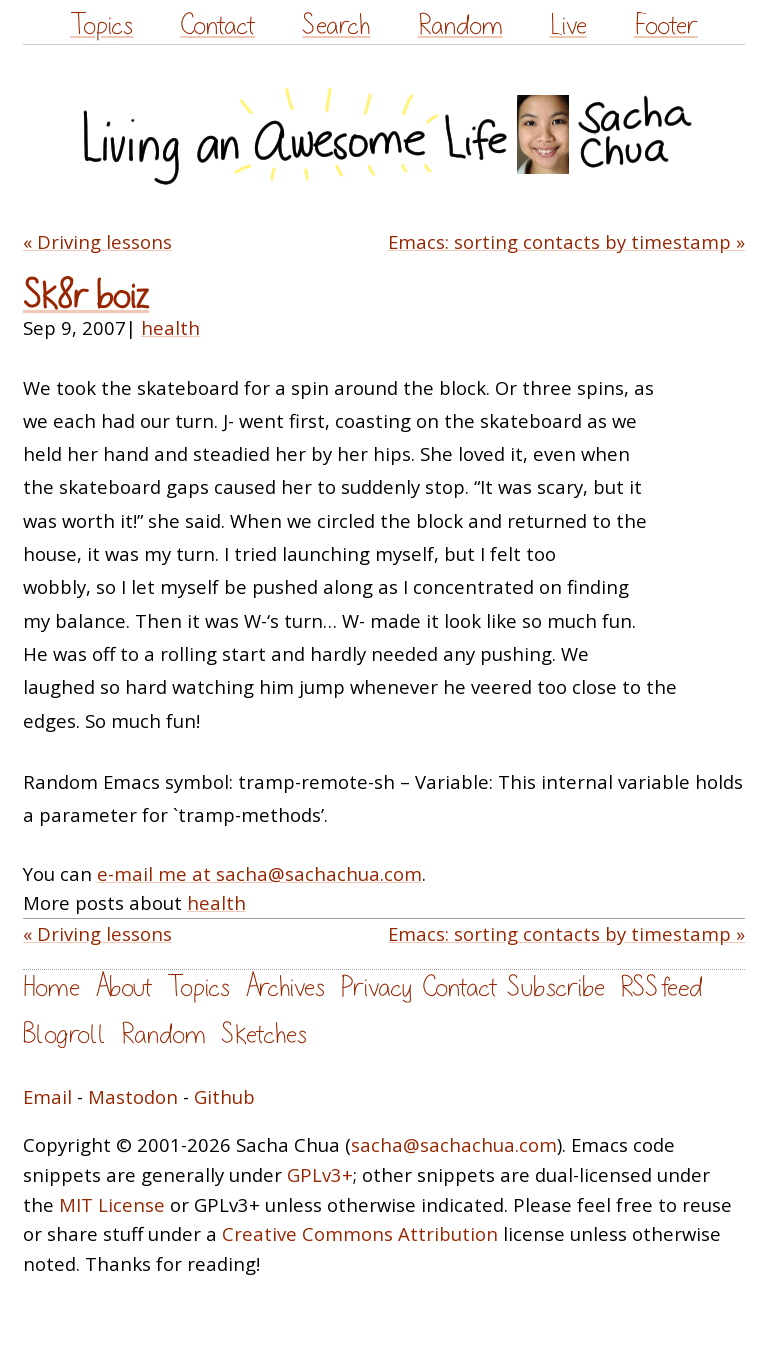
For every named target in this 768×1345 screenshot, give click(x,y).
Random (460, 25)
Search (336, 25)
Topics (101, 25)
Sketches (264, 1034)
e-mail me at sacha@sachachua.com (259, 873)
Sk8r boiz (86, 296)
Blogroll (64, 1034)
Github (224, 1096)
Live (568, 25)
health (170, 327)
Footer (666, 25)
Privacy (376, 987)
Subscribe (556, 987)
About (123, 987)
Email (47, 1096)
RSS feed (661, 987)
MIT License (112, 1204)
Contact (217, 25)
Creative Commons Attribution (360, 1233)
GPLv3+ (320, 1174)
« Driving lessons (97, 241)
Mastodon (133, 1096)
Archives (285, 987)
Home (51, 987)
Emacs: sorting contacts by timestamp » (566, 241)
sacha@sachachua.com (454, 1144)
